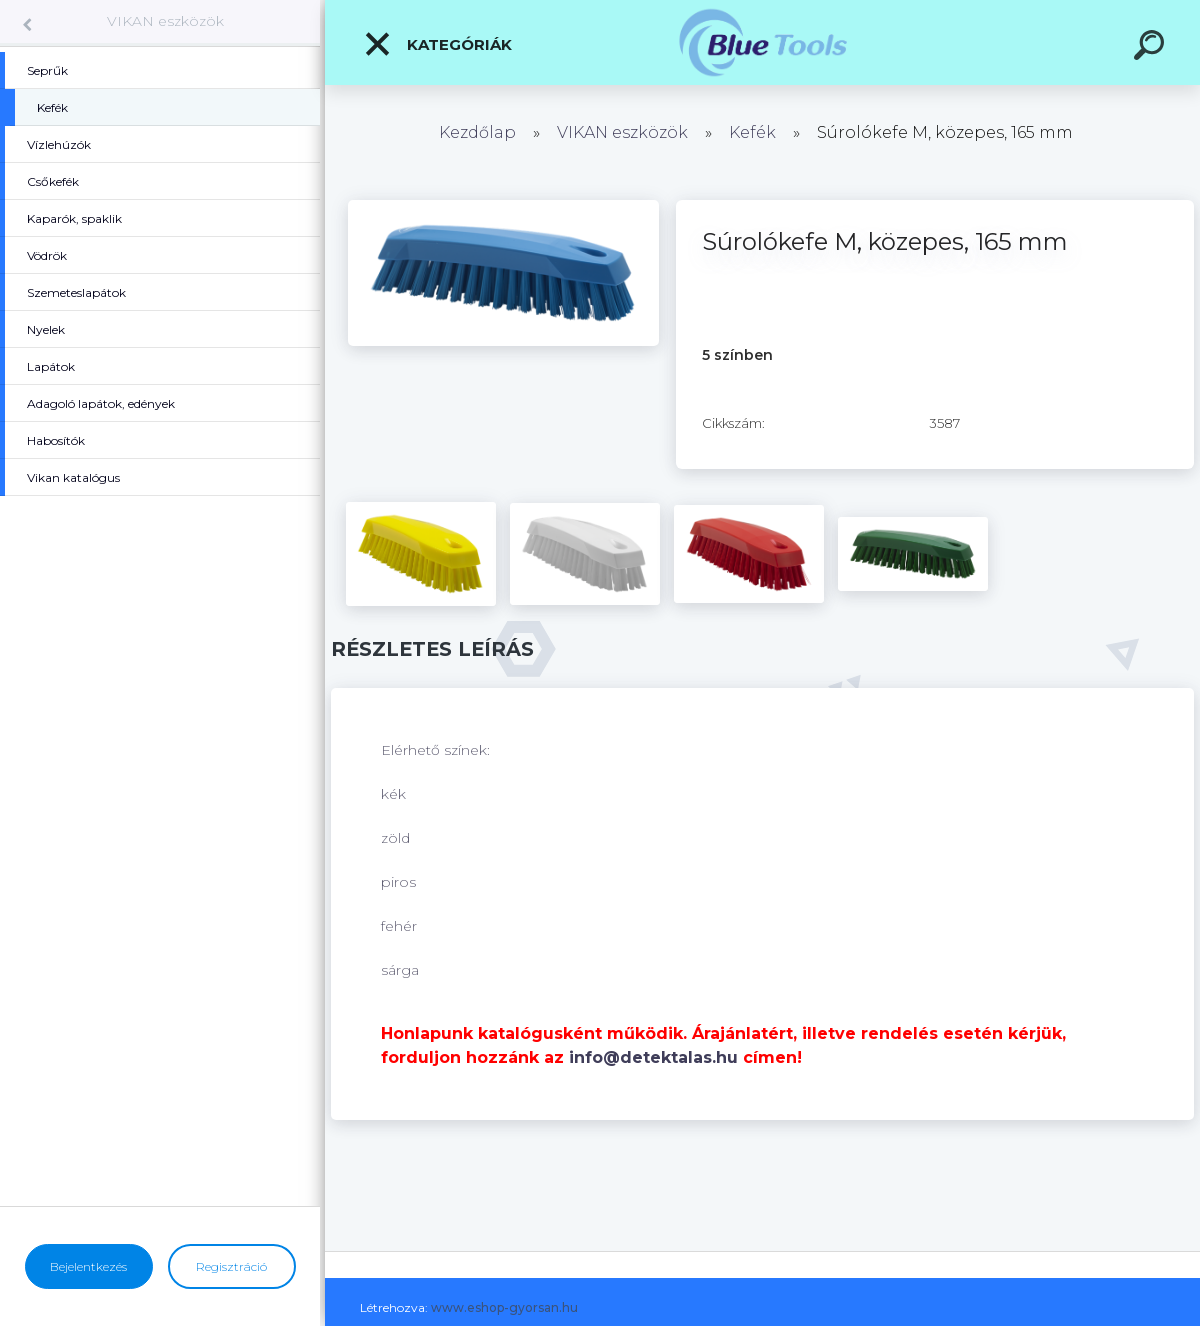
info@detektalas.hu (653, 1057)
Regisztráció (231, 1266)
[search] (1152, 48)
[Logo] (762, 42)
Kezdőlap (477, 132)
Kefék (752, 132)
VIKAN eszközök (165, 21)
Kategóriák (437, 44)
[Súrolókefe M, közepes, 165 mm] (503, 207)
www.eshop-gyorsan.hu (504, 1307)
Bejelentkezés (88, 1266)
